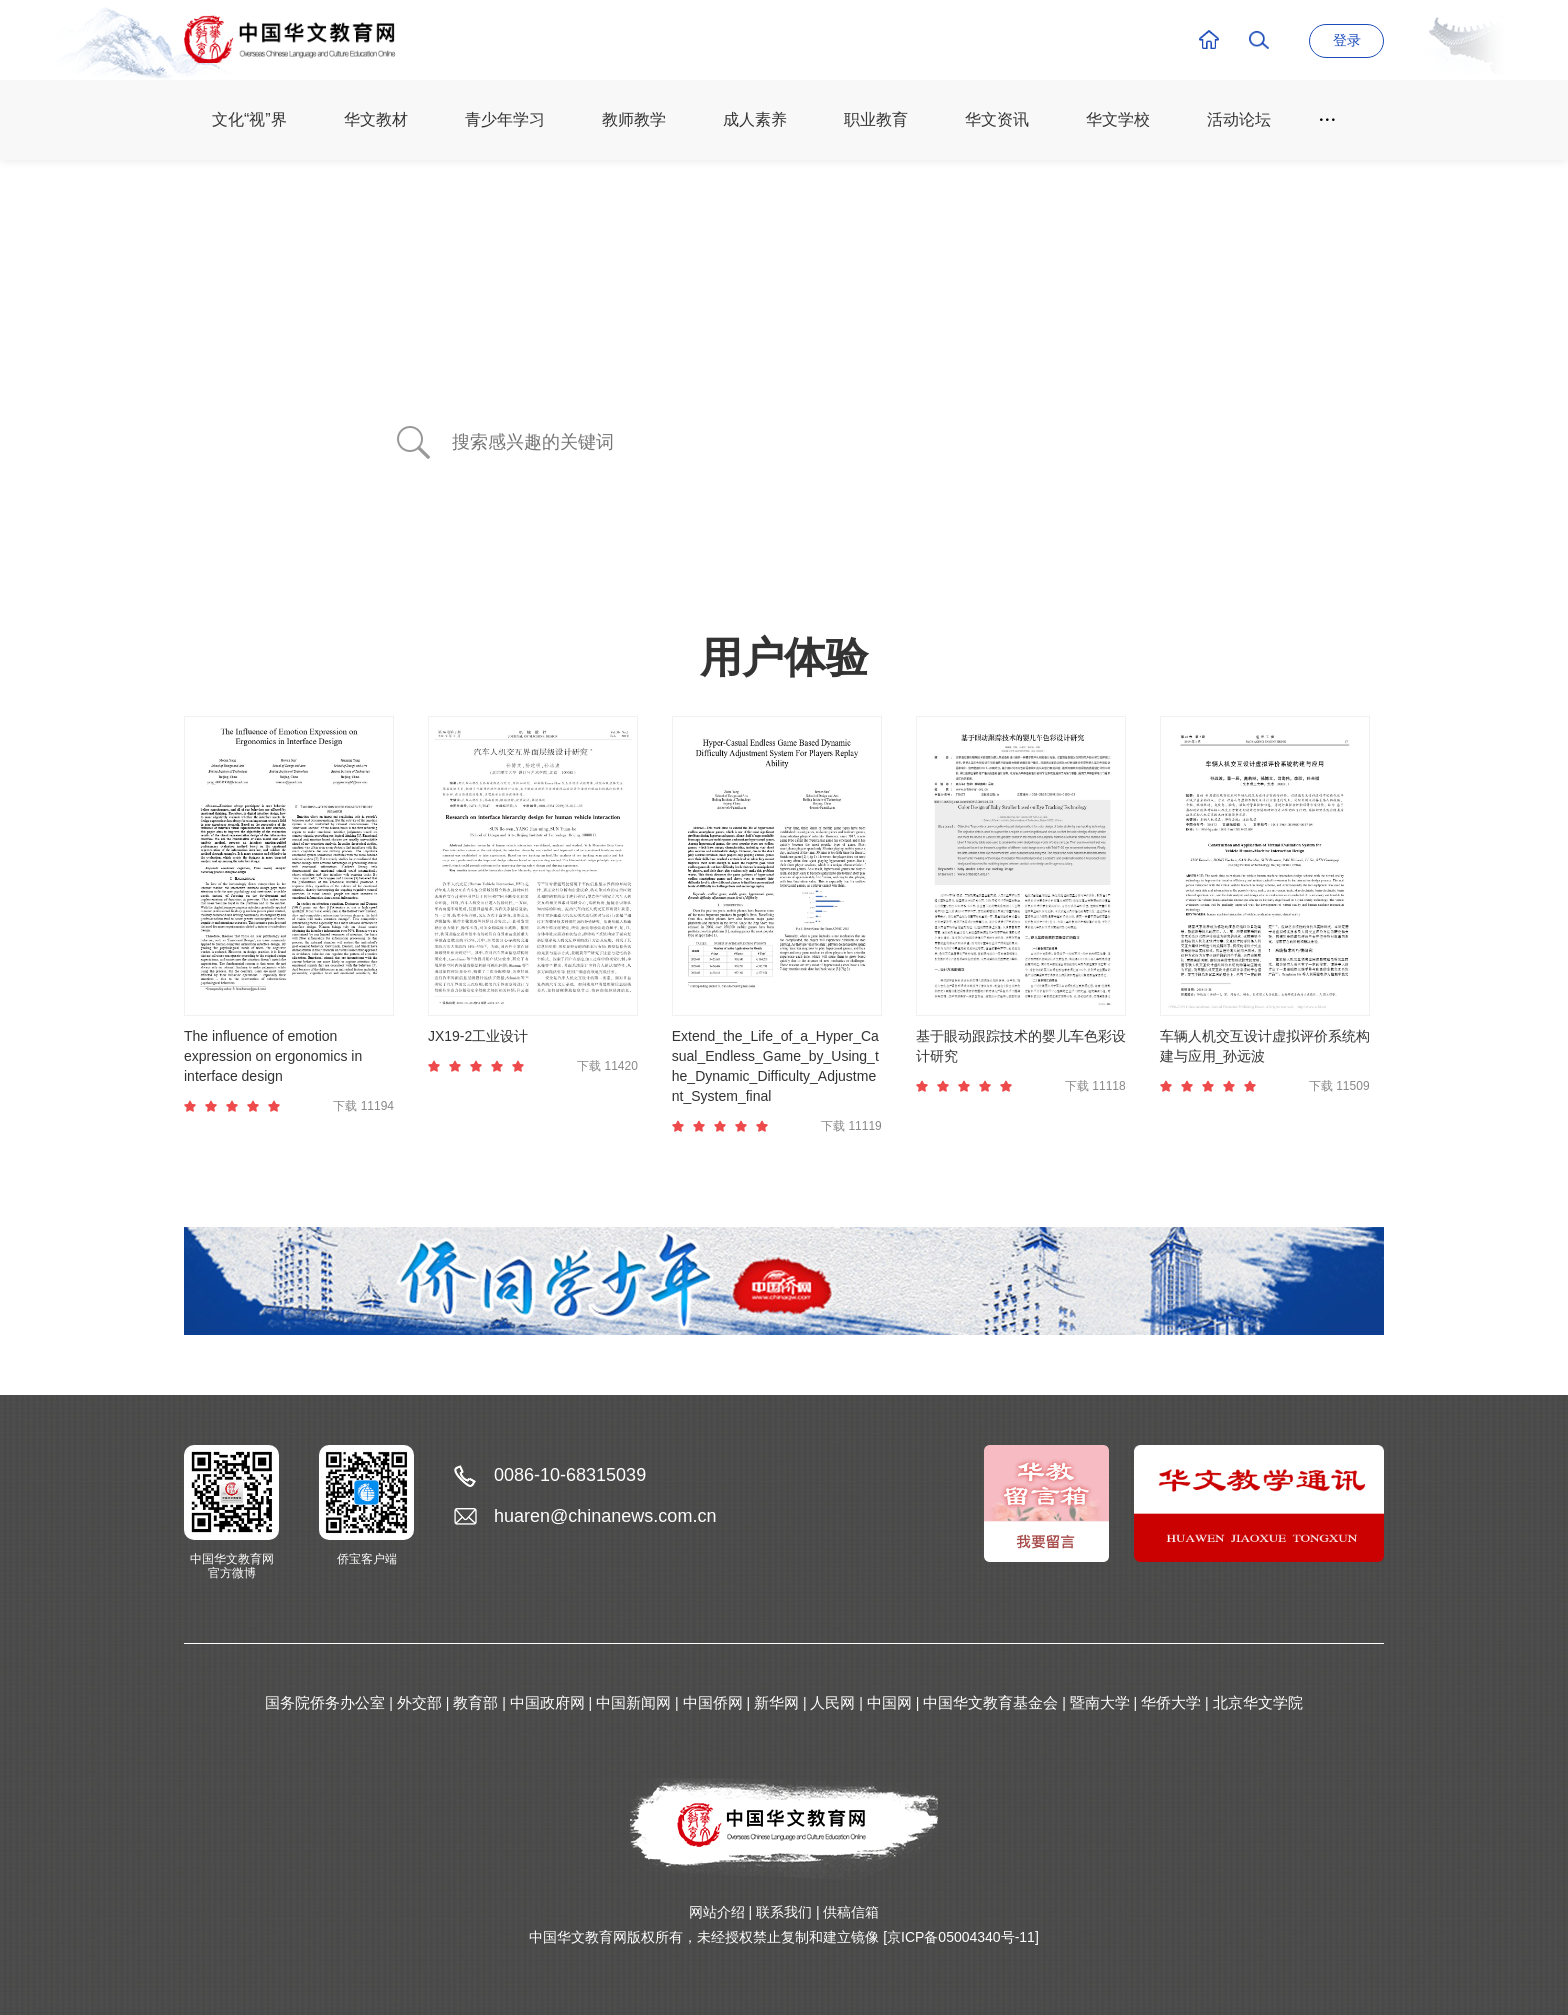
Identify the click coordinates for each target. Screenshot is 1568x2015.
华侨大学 (1171, 1702)
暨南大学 (1100, 1702)
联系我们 (784, 1912)
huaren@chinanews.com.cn (605, 1516)
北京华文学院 (1258, 1702)
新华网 (776, 1702)
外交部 (419, 1702)
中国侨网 (713, 1702)
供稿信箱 (851, 1912)
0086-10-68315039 (570, 1475)
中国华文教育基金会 (990, 1702)
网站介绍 (717, 1912)
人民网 (832, 1702)
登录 (1347, 40)
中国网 (889, 1702)
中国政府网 (547, 1702)
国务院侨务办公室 (325, 1702)
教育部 (475, 1702)
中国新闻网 (633, 1702)
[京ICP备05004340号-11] (961, 1937)
